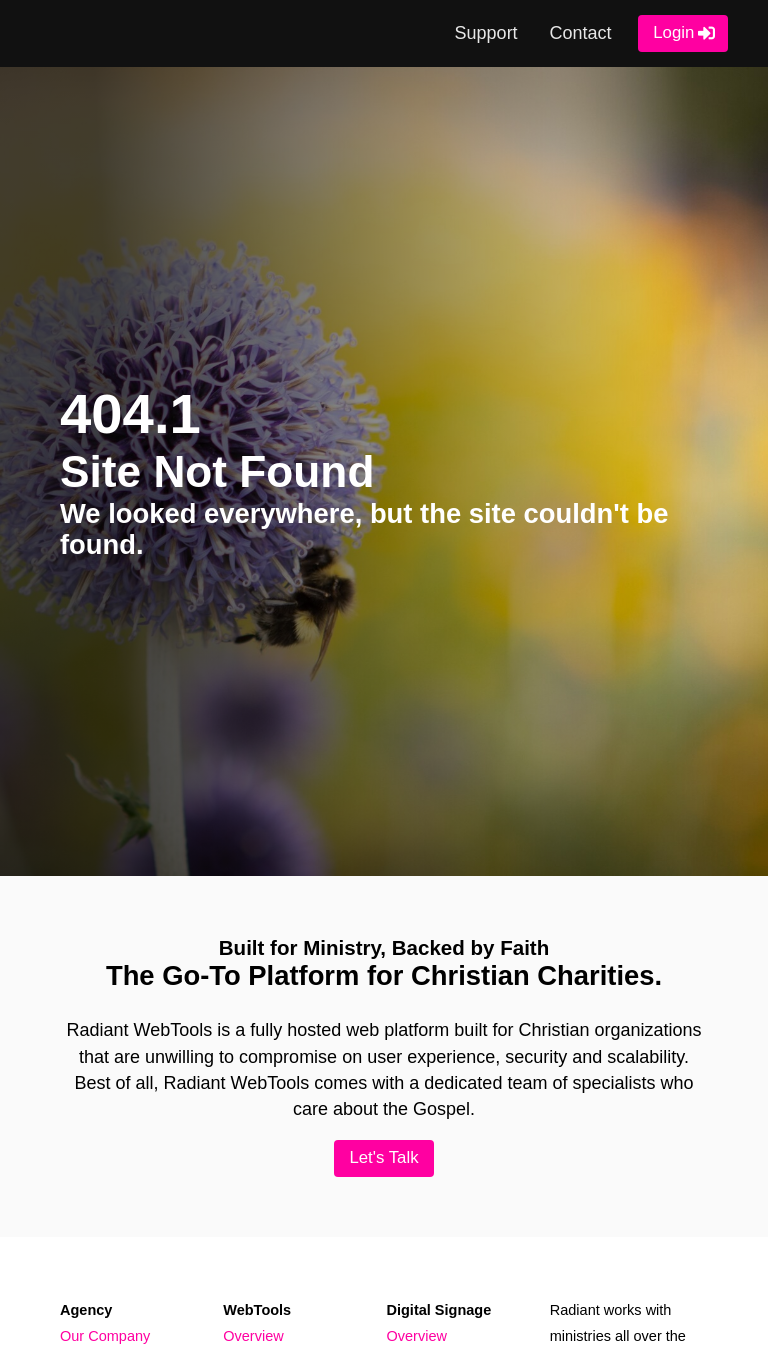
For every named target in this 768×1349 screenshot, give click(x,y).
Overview (253, 1336)
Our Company (105, 1336)
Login (673, 33)
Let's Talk (384, 1158)
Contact (579, 33)
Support (485, 33)
